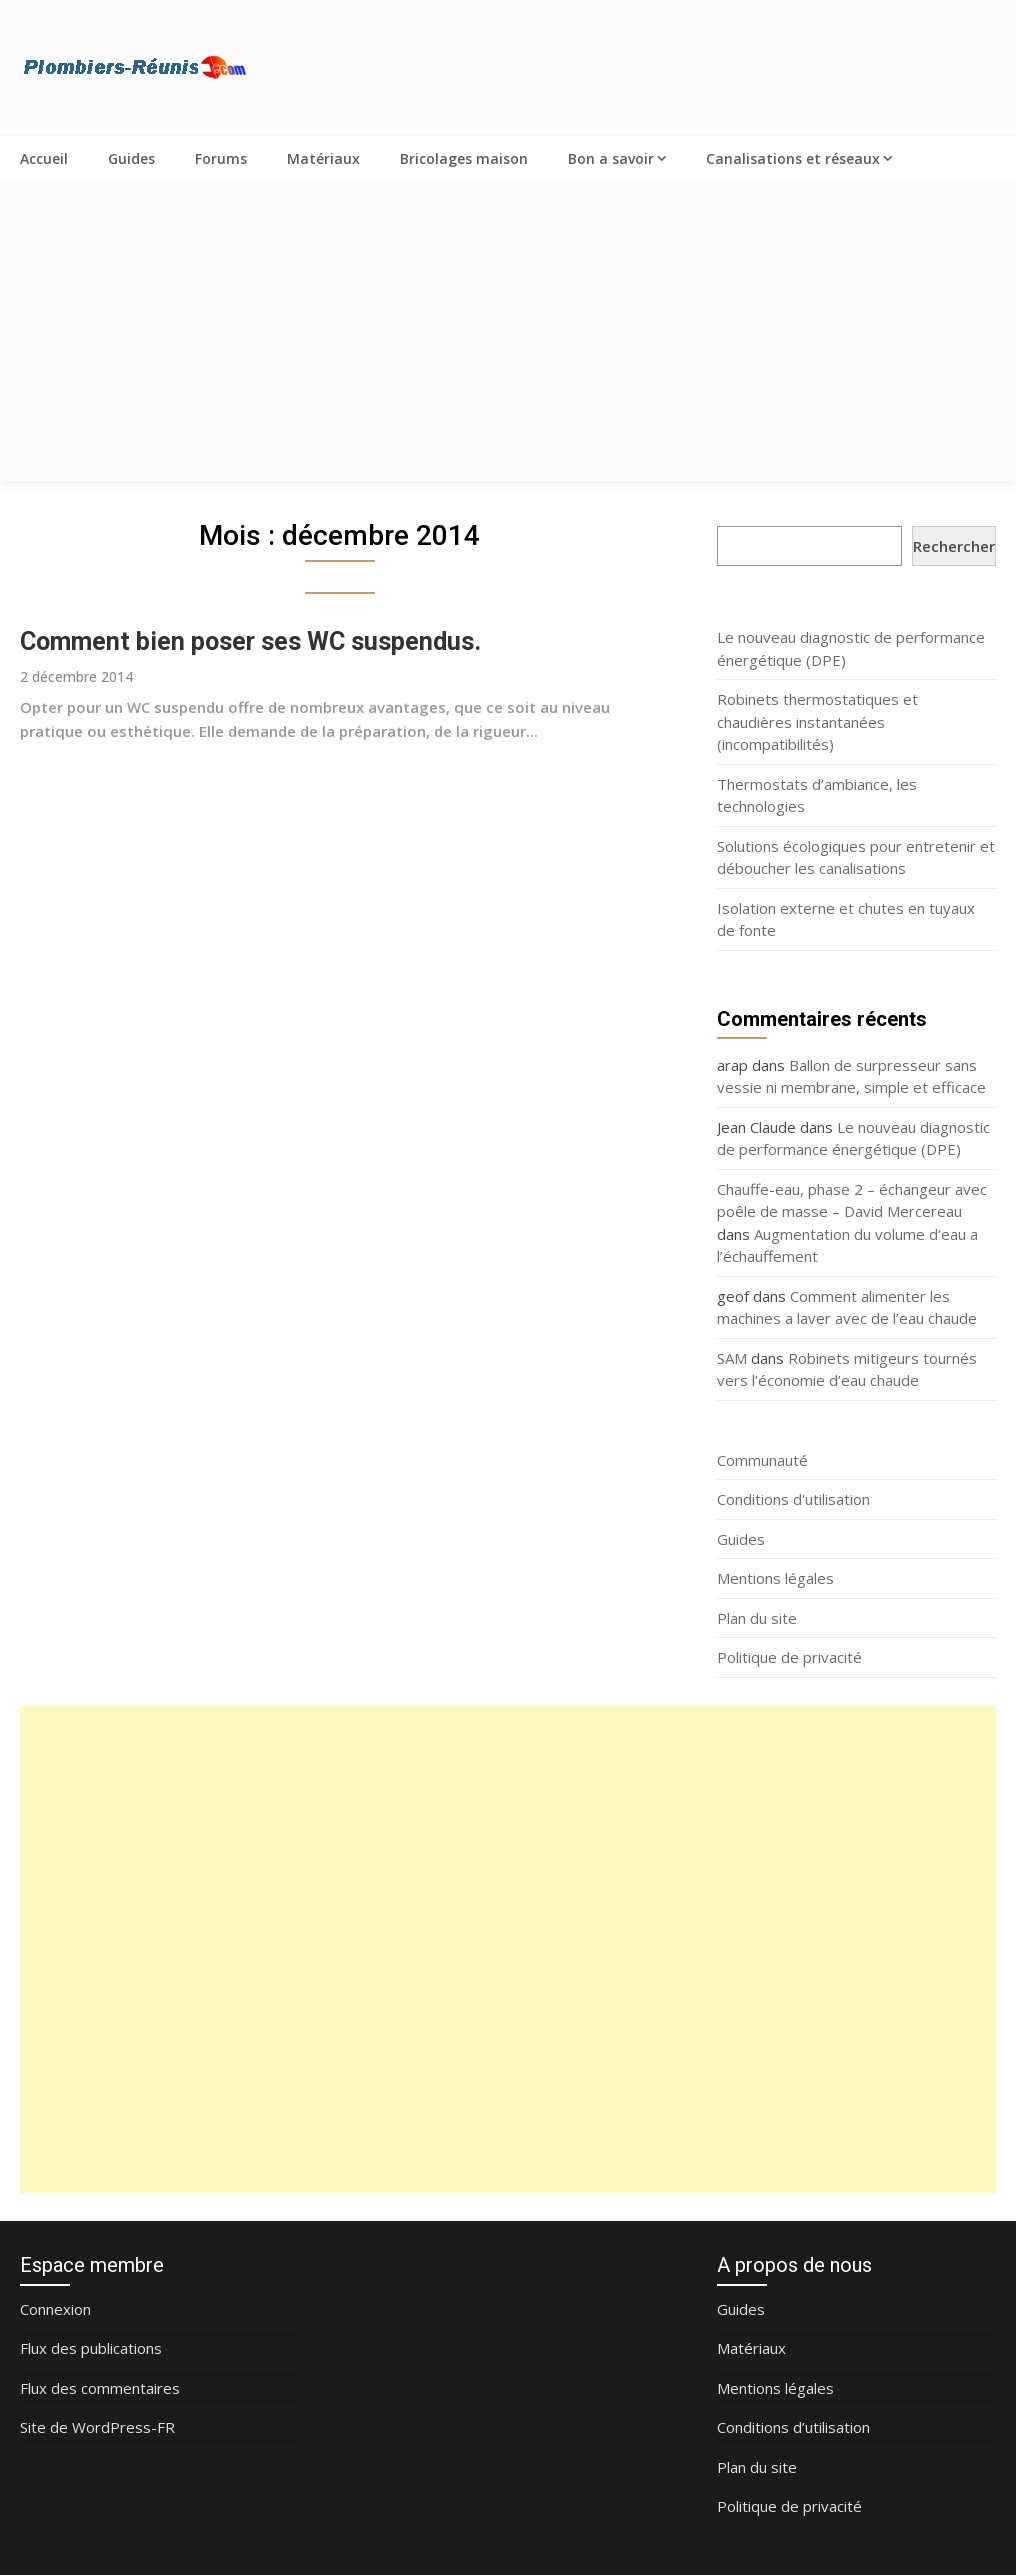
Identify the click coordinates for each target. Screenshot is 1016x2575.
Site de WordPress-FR (97, 2427)
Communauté (762, 1460)
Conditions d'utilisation (793, 1499)
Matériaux (323, 158)
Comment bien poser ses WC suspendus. (250, 641)
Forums (221, 158)
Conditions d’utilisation (793, 2427)
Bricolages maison (464, 158)
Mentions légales (775, 1578)
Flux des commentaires (100, 2388)
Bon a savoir (611, 158)
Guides (131, 158)
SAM (732, 1358)
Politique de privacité (789, 1657)
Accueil (44, 158)
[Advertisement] (508, 331)
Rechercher (954, 546)
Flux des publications (91, 2348)
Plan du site (757, 1618)
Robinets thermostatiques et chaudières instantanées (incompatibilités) (817, 721)
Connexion (55, 2309)
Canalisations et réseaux (793, 158)
